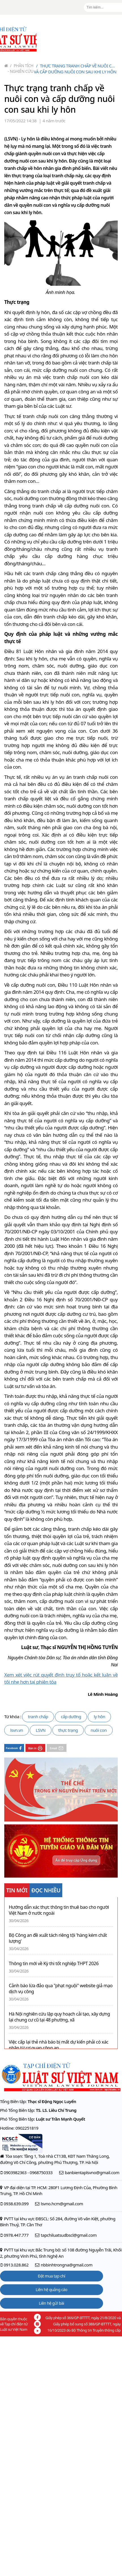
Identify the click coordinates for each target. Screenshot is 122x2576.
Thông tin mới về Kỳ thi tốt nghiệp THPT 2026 (54, 1964)
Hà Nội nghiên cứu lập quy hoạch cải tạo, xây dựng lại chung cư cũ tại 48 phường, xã (59, 2017)
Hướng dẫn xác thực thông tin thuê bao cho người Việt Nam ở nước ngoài (59, 1910)
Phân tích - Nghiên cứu (20, 68)
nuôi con (99, 1730)
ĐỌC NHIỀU (46, 1890)
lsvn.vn (16, 1730)
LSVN (41, 1730)
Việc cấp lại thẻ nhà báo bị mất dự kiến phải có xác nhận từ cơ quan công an (58, 2045)
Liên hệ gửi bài (51, 2303)
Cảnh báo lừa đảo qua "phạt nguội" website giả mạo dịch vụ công (61, 1989)
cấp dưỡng (71, 1716)
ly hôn (99, 1716)
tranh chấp (38, 1716)
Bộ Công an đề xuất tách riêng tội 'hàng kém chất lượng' (58, 1938)
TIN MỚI (16, 1890)
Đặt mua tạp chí (51, 2276)
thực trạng (68, 1730)
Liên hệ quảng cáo (51, 2289)
